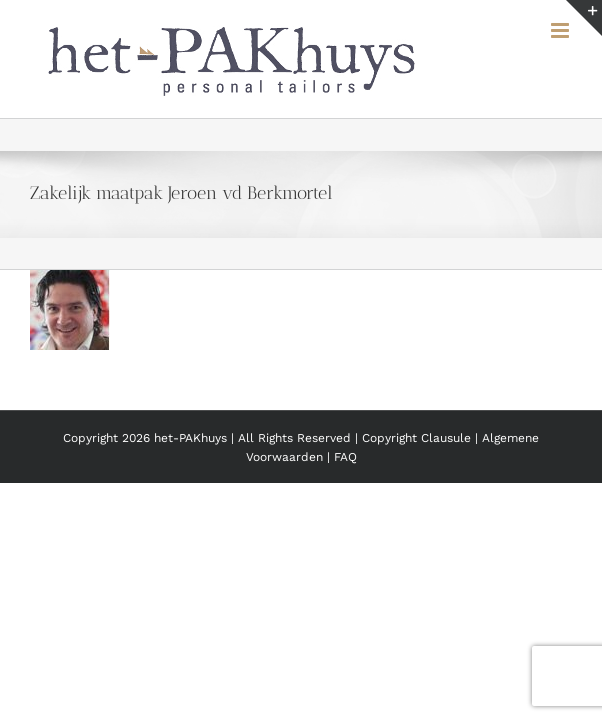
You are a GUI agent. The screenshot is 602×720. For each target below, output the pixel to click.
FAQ (345, 507)
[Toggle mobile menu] (561, 30)
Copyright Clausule (416, 488)
